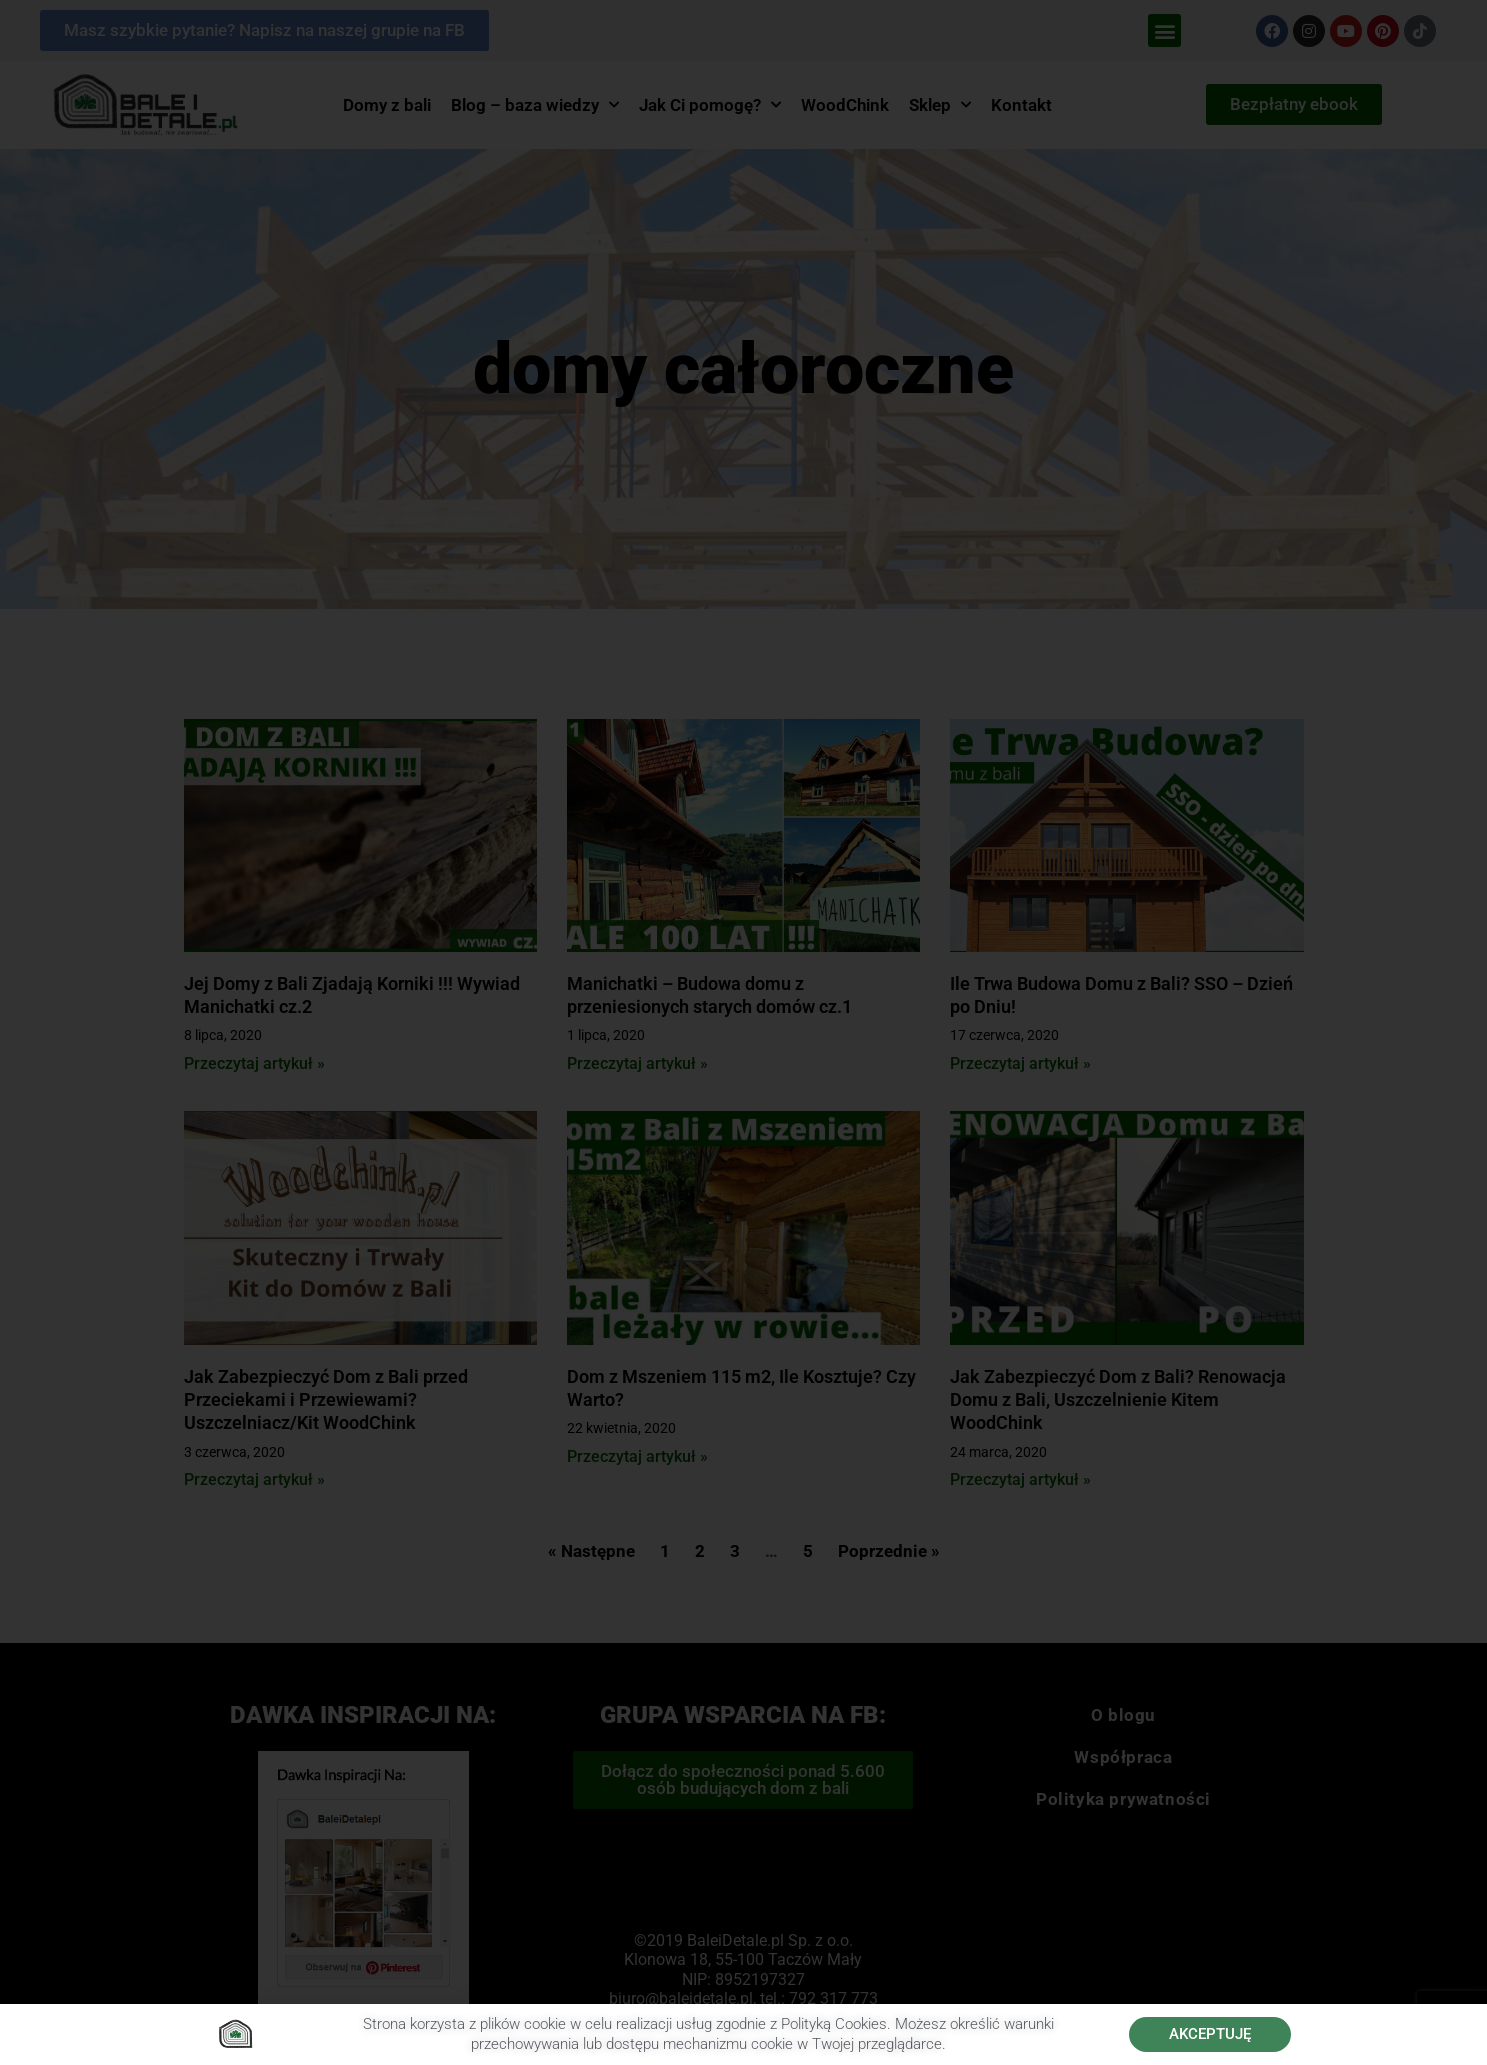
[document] (743, 1032)
